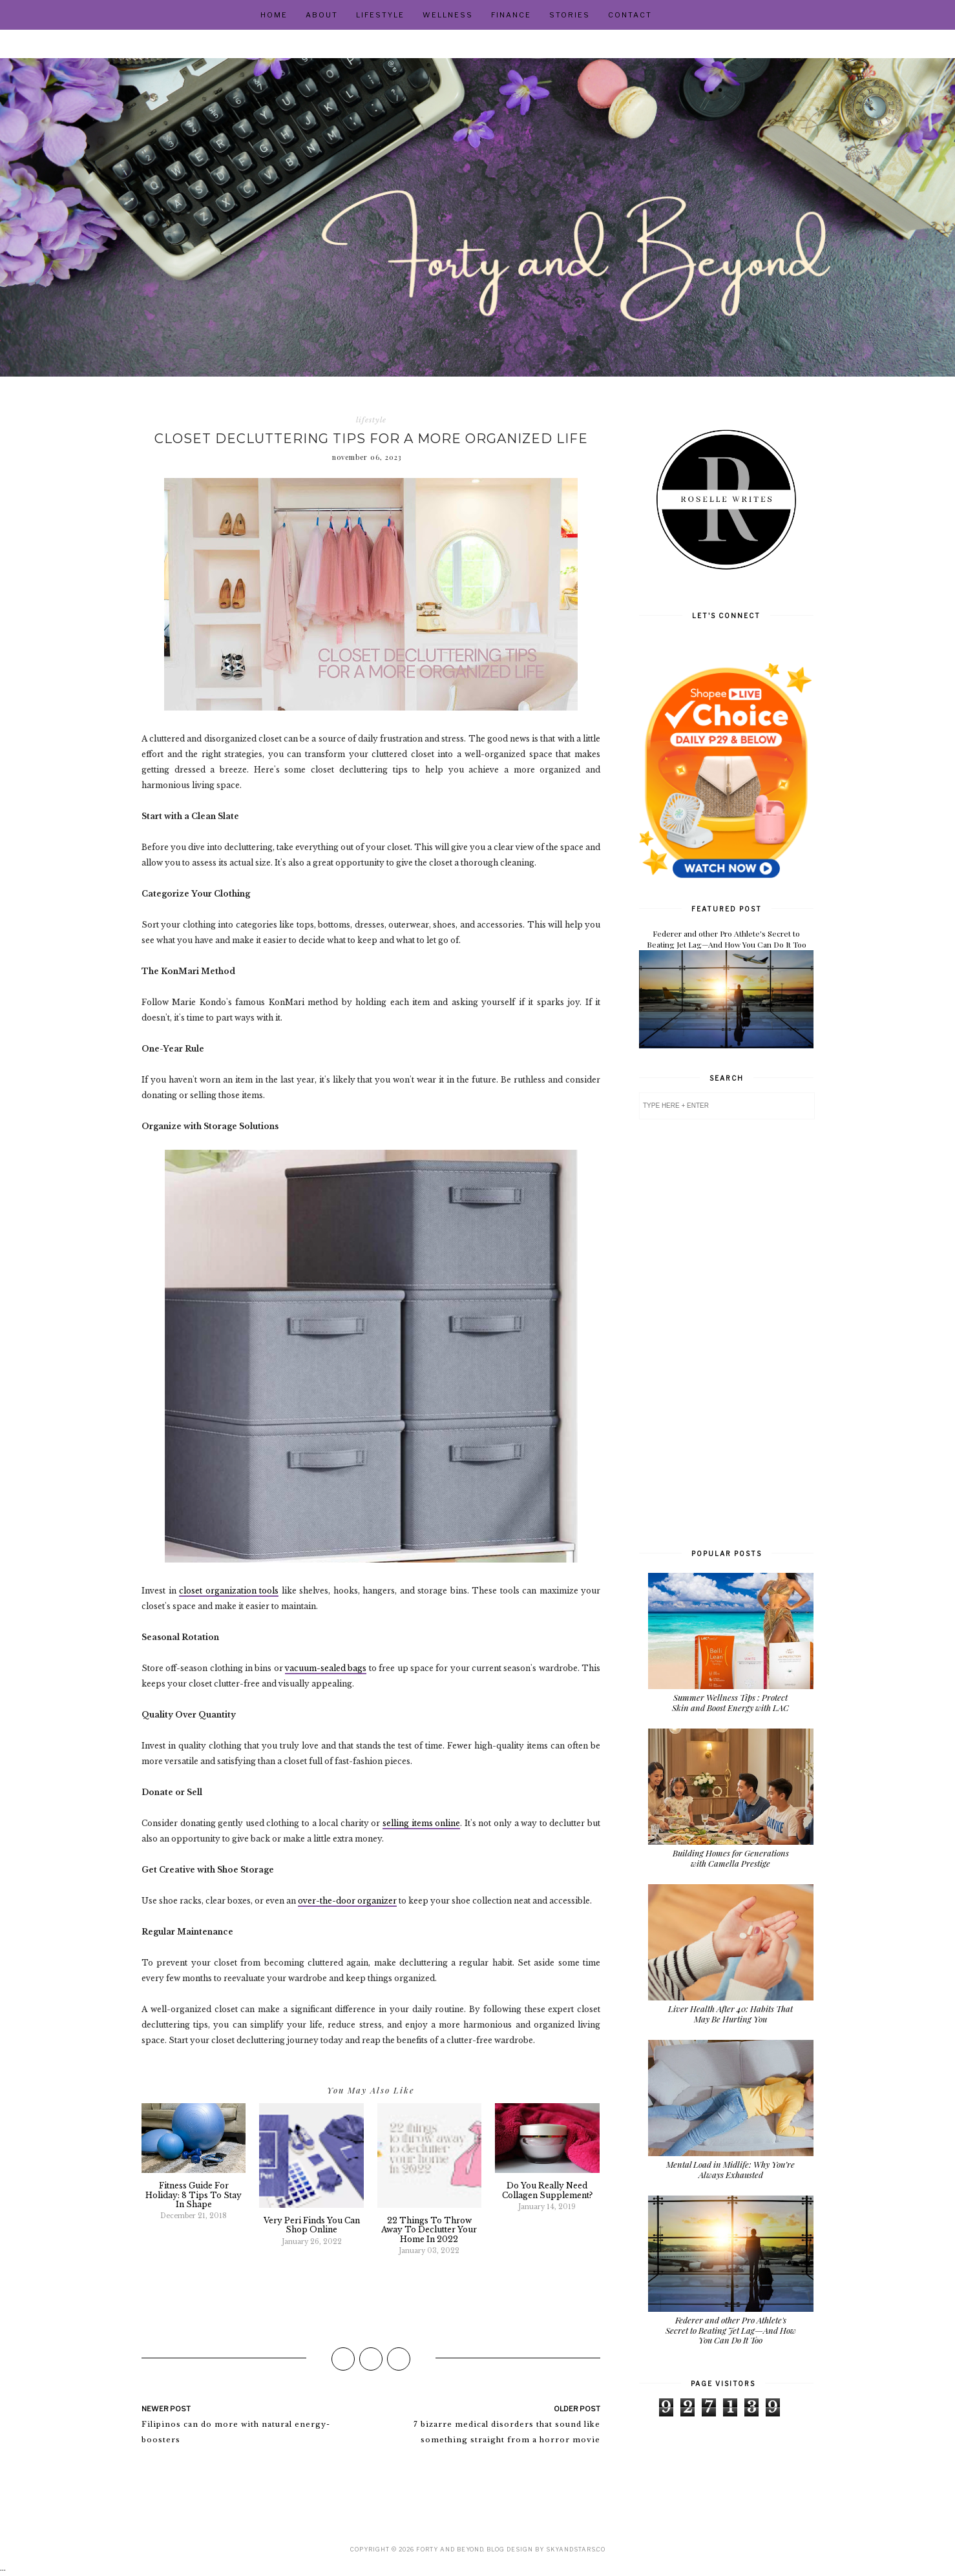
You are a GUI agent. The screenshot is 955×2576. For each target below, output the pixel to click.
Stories (569, 14)
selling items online (421, 1823)
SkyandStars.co (575, 2549)
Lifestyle (380, 14)
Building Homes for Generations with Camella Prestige (731, 1858)
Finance (511, 14)
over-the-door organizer (347, 1901)
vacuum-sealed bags (325, 1668)
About (322, 14)
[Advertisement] (726, 1332)
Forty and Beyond (449, 2549)
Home (274, 14)
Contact (630, 14)
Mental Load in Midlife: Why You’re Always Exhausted (730, 2169)
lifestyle (371, 419)
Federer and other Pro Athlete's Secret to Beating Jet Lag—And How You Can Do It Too (726, 939)
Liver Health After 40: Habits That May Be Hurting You (730, 2013)
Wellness (448, 14)
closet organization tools (228, 1590)
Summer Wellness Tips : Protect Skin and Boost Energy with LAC (730, 1702)
